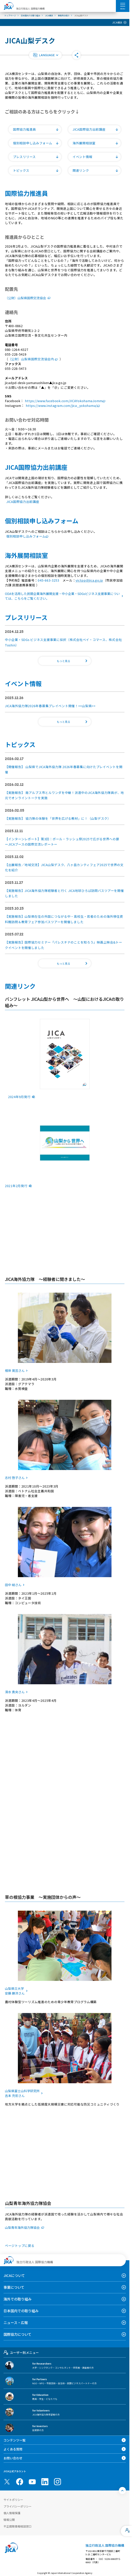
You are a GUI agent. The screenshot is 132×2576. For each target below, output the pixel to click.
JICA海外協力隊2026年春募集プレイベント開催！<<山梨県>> (50, 705)
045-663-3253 (48, 580)
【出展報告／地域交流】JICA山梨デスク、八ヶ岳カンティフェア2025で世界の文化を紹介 (64, 867)
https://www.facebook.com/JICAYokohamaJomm (65, 400)
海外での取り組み (18, 2299)
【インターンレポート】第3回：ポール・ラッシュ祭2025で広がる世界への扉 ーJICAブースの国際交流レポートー (63, 842)
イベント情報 (82, 156)
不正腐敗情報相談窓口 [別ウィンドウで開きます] (18, 2526)
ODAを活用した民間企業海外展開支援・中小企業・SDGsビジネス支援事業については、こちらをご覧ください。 (64, 596)
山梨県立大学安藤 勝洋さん (17, 1990)
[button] (45, 55)
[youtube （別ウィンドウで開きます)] (32, 2481)
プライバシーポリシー (18, 2506)
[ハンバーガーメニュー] (122, 4)
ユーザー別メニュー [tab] (21, 2352)
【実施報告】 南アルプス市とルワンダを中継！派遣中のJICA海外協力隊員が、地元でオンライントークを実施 (64, 795)
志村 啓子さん (17, 1477)
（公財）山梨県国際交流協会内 (34, 359)
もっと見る (74, 661)
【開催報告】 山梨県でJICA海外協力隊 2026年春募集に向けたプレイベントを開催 (64, 769)
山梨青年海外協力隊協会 (24, 2227)
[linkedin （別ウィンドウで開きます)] (44, 2481)
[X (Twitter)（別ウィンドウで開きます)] (7, 2482)
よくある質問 (13, 2449)
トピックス (21, 170)
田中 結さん (15, 1584)
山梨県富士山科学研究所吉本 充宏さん (24, 2093)
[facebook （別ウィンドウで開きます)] (19, 2481)
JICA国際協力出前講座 (89, 129)
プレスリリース (24, 156)
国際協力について (17, 2334)
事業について (14, 2287)
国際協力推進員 (24, 129)
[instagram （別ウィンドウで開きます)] (57, 2481)
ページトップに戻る (19, 2245)
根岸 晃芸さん (17, 1370)
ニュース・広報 (16, 2322)
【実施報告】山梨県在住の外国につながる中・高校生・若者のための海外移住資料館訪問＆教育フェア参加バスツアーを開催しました (64, 919)
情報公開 (9, 2520)
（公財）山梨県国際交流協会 (27, 298)
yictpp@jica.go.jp (89, 580)
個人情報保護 (12, 2513)
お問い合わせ (13, 2458)
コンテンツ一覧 (15, 2440)
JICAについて (14, 2275)
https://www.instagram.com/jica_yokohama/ (63, 405)
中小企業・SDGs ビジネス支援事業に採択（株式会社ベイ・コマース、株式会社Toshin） (63, 642)
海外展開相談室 (84, 143)
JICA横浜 (117, 22)
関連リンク (81, 170)
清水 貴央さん (17, 1692)
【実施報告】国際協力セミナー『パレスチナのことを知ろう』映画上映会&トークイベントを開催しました (63, 945)
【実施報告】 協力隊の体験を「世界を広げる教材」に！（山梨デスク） (58, 818)
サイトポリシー (13, 2500)
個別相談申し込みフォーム (32, 143)
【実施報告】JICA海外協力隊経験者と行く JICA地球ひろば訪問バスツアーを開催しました (64, 893)
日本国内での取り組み (21, 2310)
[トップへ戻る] (122, 2490)
